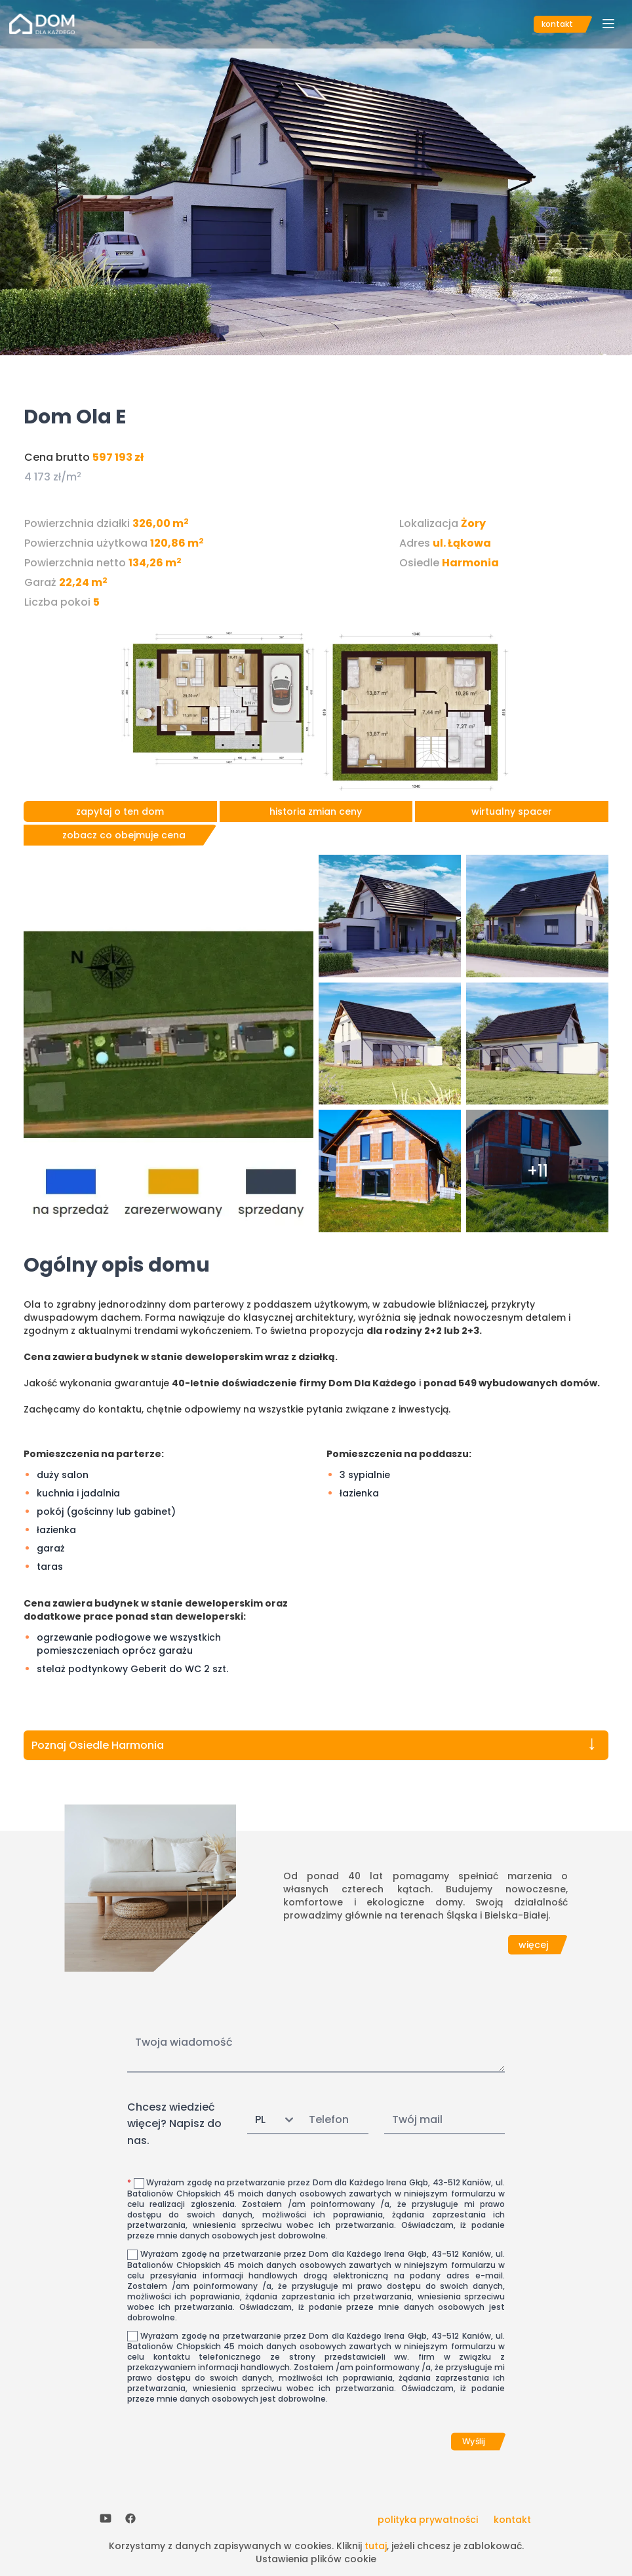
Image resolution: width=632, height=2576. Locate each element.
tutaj (376, 2545)
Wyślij (474, 2442)
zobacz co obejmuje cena (124, 835)
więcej (533, 1944)
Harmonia (470, 562)
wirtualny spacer (511, 811)
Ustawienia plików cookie (316, 2559)
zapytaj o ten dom (120, 811)
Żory (473, 523)
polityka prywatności (428, 2519)
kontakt (557, 23)
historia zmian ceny (315, 811)
